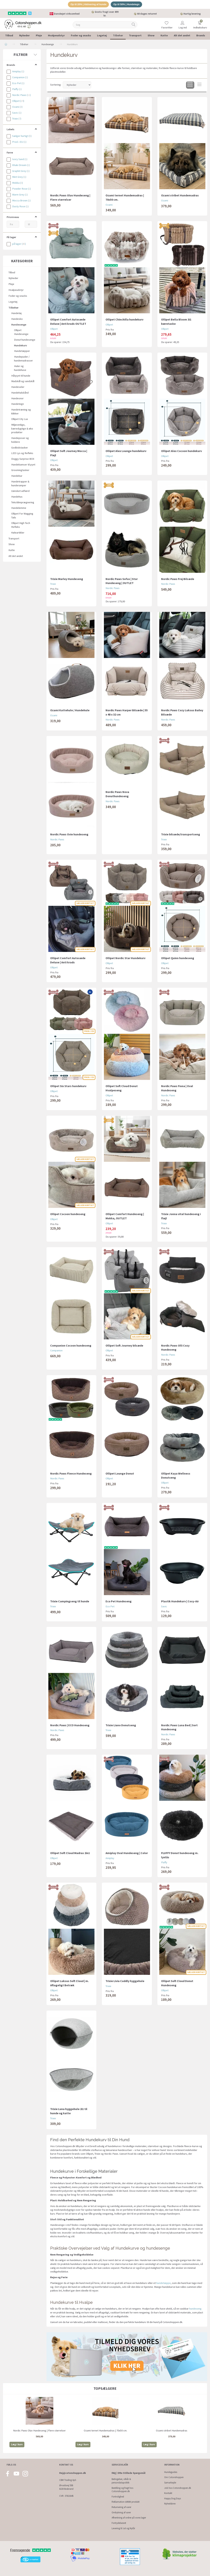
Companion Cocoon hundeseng (70, 1345)
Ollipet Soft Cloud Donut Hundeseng (177, 1983)
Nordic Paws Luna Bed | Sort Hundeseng (179, 1727)
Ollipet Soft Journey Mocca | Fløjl (68, 453)
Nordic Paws (113, 588)
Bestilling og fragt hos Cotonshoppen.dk (122, 2489)
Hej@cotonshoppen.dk (72, 2473)
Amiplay (110, 1858)
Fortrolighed (118, 2496)
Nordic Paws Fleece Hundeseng (71, 1473)
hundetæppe (163, 2283)
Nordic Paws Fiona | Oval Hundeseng (177, 1088)
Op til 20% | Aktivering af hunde (88, 4)
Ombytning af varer (121, 2512)
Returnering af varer (121, 2507)
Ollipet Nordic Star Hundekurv (125, 958)
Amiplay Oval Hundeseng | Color (127, 1853)
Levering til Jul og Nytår (123, 2528)
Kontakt (168, 2493)
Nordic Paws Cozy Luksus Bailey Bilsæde (182, 712)
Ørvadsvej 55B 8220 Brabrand (66, 2487)
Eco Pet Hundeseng (119, 1601)
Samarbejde (170, 2482)
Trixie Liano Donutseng (121, 1725)
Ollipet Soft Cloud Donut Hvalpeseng (122, 1088)
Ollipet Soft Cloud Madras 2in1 (70, 1853)
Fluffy (164, 1862)
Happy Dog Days (172, 2498)
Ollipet (54, 328)
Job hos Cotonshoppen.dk (177, 2488)
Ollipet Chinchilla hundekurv (124, 319)
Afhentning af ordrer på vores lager (129, 2517)
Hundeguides (170, 2472)
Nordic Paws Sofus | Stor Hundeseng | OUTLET (122, 581)
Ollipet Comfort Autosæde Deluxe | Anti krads (67, 960)
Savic (164, 1606)
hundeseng (195, 2308)
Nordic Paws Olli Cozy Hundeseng (175, 1348)
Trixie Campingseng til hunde (69, 1601)
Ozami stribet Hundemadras (180, 195)
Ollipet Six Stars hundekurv (68, 1086)
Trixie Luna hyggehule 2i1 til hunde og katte (68, 2111)
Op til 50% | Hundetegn (126, 4)
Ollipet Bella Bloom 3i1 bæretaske (176, 321)
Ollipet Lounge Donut (120, 1473)
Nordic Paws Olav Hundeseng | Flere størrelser (70, 197)
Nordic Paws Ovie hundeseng (69, 834)
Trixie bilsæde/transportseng (180, 834)
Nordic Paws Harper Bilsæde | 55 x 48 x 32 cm (127, 712)
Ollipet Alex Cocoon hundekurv (181, 451)
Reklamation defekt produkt (126, 2501)
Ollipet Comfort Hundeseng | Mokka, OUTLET (125, 1216)
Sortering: (55, 84)
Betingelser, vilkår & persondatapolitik (121, 2481)
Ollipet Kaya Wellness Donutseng (175, 1476)
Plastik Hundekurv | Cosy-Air (180, 1601)
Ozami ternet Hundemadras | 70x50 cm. (125, 197)
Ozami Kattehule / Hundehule (69, 710)
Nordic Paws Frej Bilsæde (177, 579)
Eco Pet (110, 1606)
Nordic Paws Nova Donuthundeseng (117, 794)
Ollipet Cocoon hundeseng (67, 1214)
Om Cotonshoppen (174, 2477)
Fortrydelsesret (119, 2523)
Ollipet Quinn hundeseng (177, 958)
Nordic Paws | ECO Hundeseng (69, 1725)
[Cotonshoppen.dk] (23, 24)
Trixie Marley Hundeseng (66, 579)
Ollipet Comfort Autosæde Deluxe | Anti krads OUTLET (68, 321)
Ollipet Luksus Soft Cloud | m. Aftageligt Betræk (69, 1983)
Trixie (53, 584)
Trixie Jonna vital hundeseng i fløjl (181, 1216)
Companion (56, 1350)
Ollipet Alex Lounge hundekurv (126, 451)
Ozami (109, 204)
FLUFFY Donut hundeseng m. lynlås (179, 1855)
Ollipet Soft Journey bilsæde (124, 1345)
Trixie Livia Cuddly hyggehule (125, 1981)
